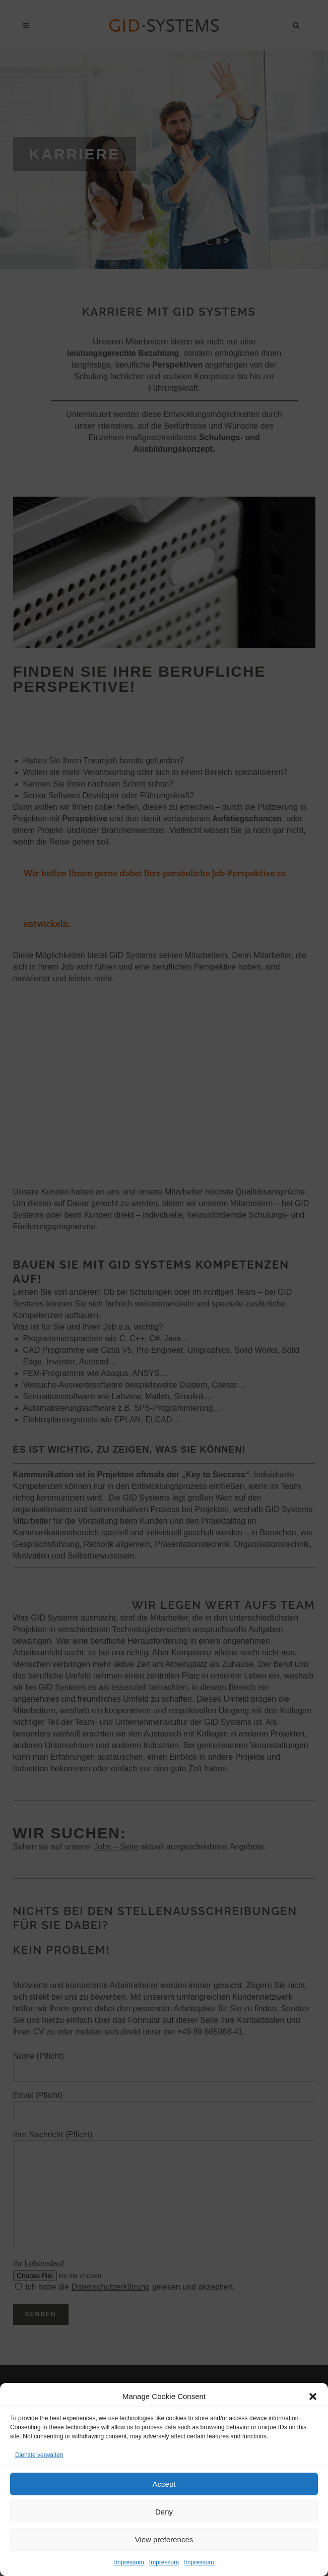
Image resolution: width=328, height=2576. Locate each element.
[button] (313, 2396)
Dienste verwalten (39, 2455)
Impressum (129, 2562)
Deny (164, 2511)
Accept (164, 2484)
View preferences (164, 2539)
